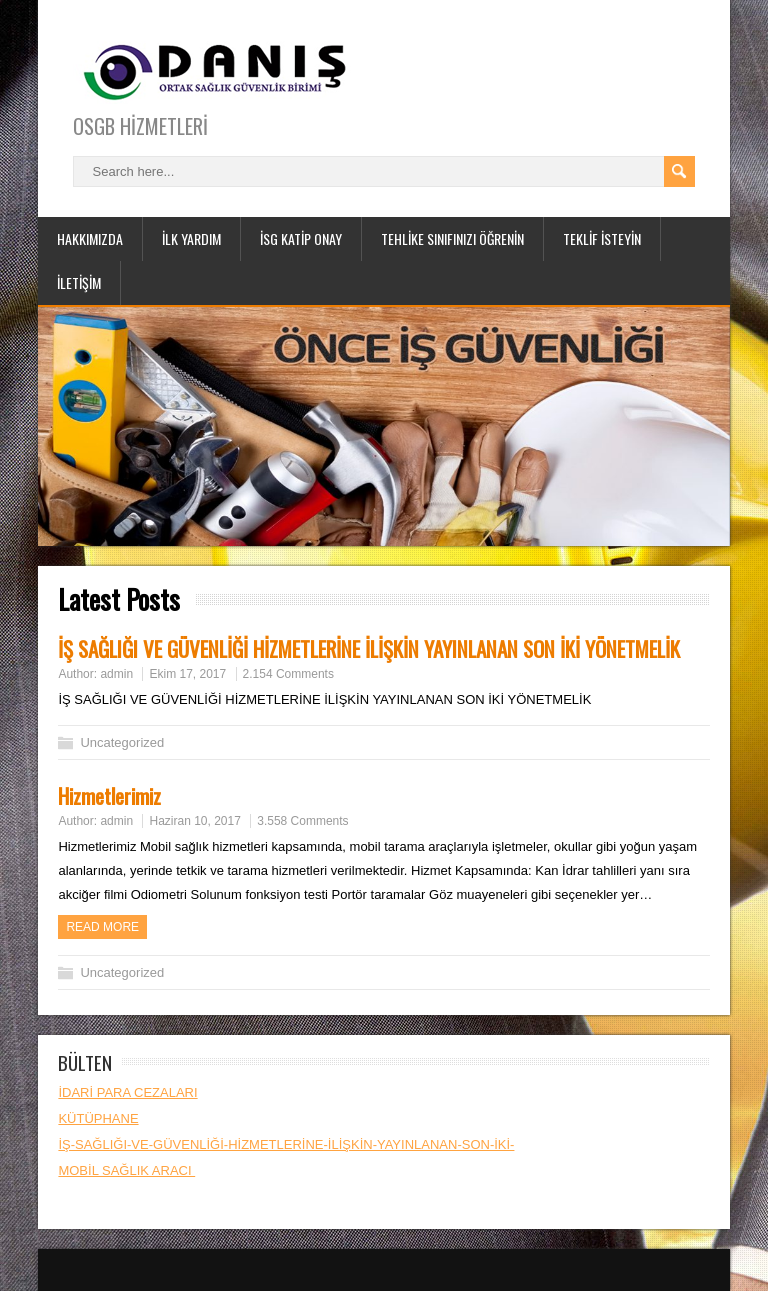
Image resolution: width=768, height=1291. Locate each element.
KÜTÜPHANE (98, 1118)
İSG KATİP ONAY (301, 238)
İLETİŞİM (79, 282)
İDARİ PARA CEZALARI (127, 1092)
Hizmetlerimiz (109, 795)
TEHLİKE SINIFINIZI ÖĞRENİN (452, 238)
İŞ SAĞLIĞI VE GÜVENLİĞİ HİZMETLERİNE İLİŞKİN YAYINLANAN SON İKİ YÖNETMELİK (369, 648)
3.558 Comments (302, 821)
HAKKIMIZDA (90, 238)
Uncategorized (122, 742)
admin (116, 674)
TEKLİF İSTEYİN (602, 238)
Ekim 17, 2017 (187, 674)
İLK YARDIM (191, 238)
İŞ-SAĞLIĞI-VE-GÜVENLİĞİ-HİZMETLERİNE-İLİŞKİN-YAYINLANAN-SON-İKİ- (286, 1144)
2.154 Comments (288, 674)
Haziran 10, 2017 (194, 821)
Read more (102, 927)
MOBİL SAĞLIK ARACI (126, 1170)
